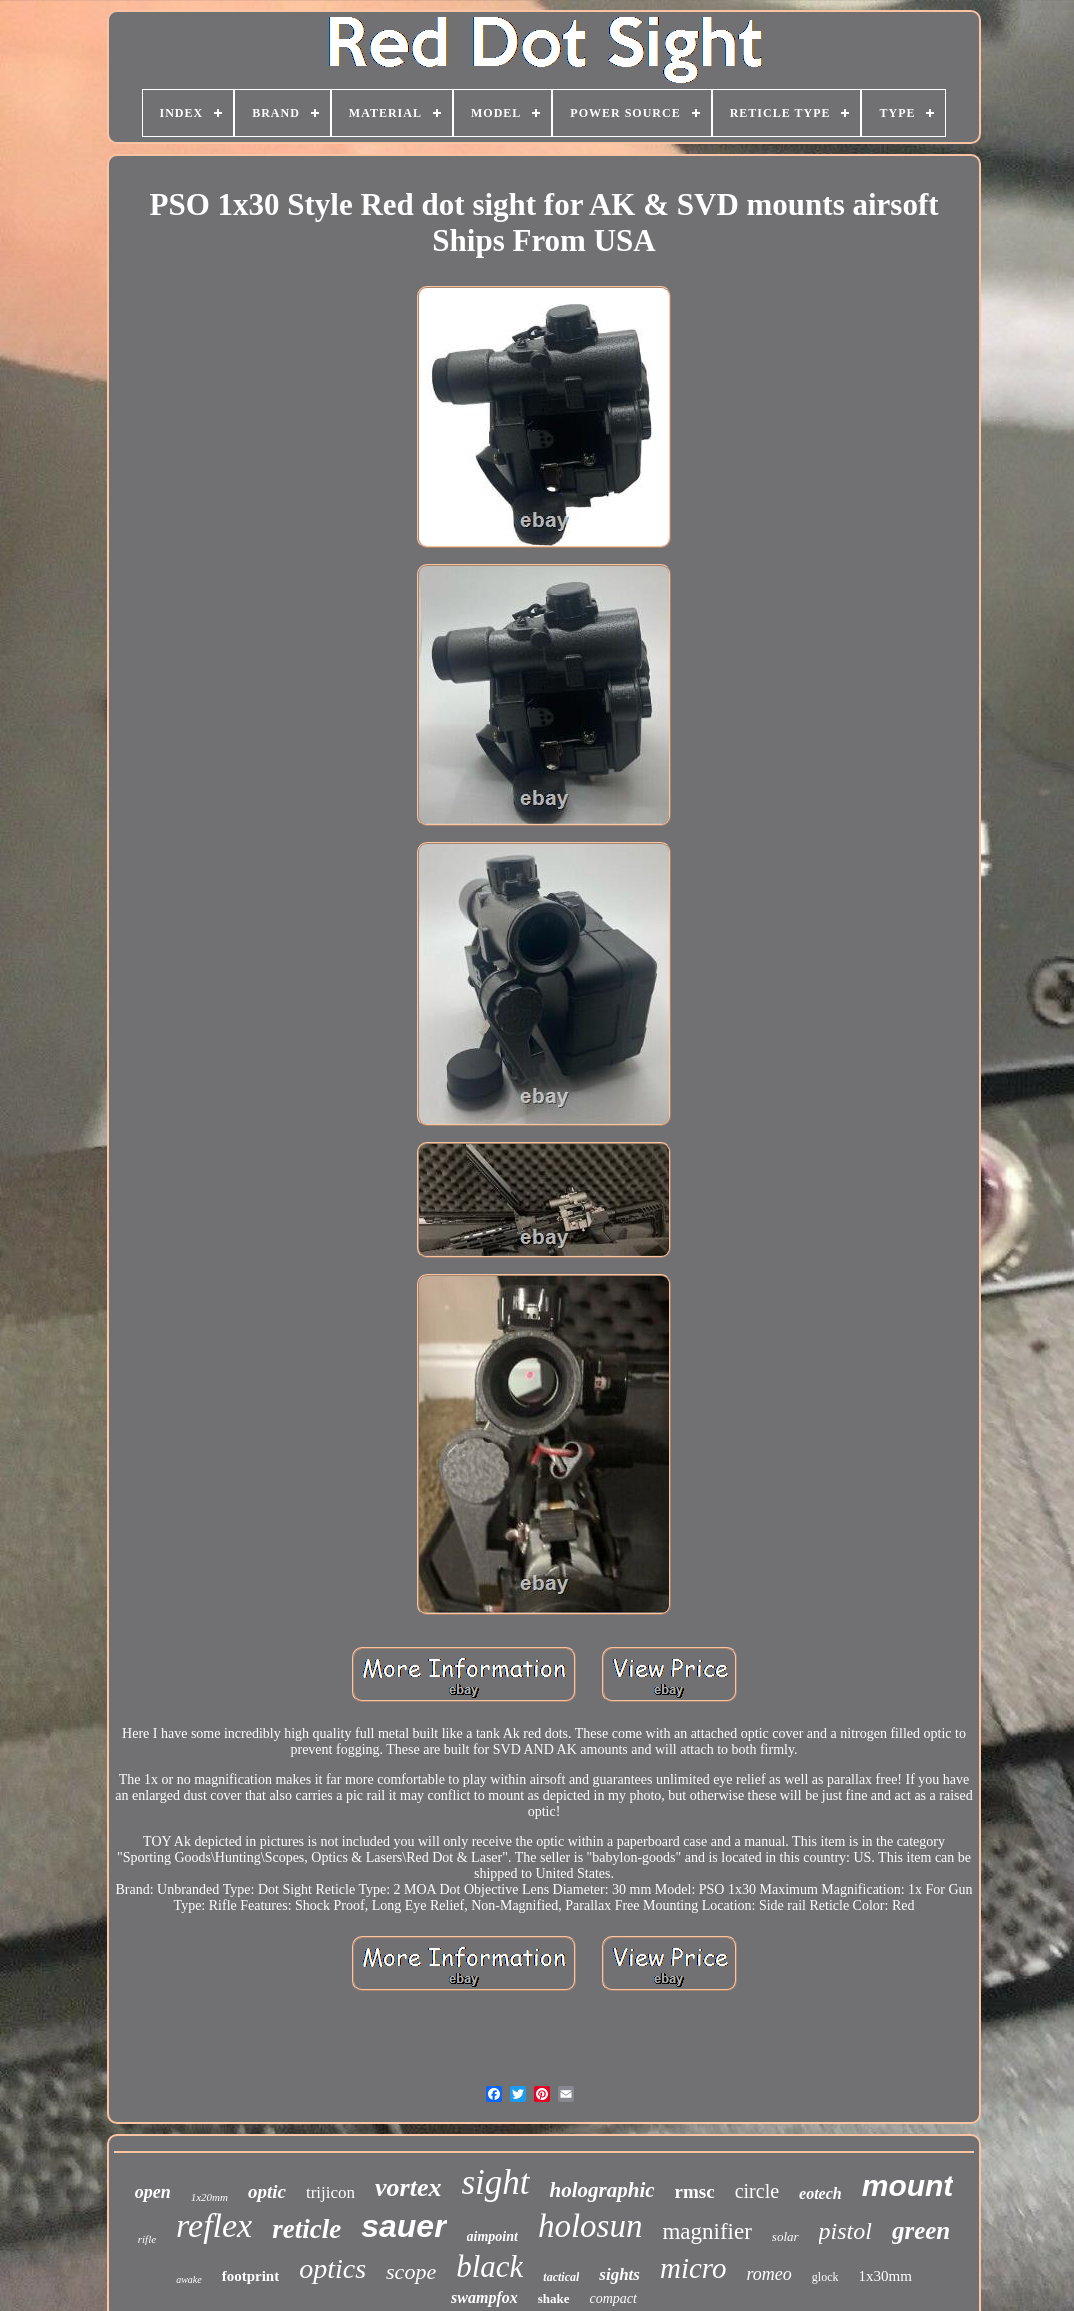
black (489, 2266)
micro (693, 2268)
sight (495, 2182)
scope (411, 2271)
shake (554, 2298)
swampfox (484, 2297)
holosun (590, 2226)
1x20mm (209, 2197)
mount (908, 2185)
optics (332, 2268)
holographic (602, 2190)
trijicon (330, 2192)
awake (189, 2279)
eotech (820, 2193)
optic (267, 2191)
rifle (147, 2239)
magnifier (706, 2231)
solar (785, 2236)
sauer (403, 2226)
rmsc (695, 2191)
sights (619, 2274)
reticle (306, 2229)
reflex (214, 2225)
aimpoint (492, 2236)
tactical (561, 2277)
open (153, 2192)
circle (757, 2191)
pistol (845, 2231)
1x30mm (885, 2276)
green (921, 2230)
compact (613, 2298)
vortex (408, 2187)
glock (825, 2277)
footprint (251, 2276)
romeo (769, 2274)
